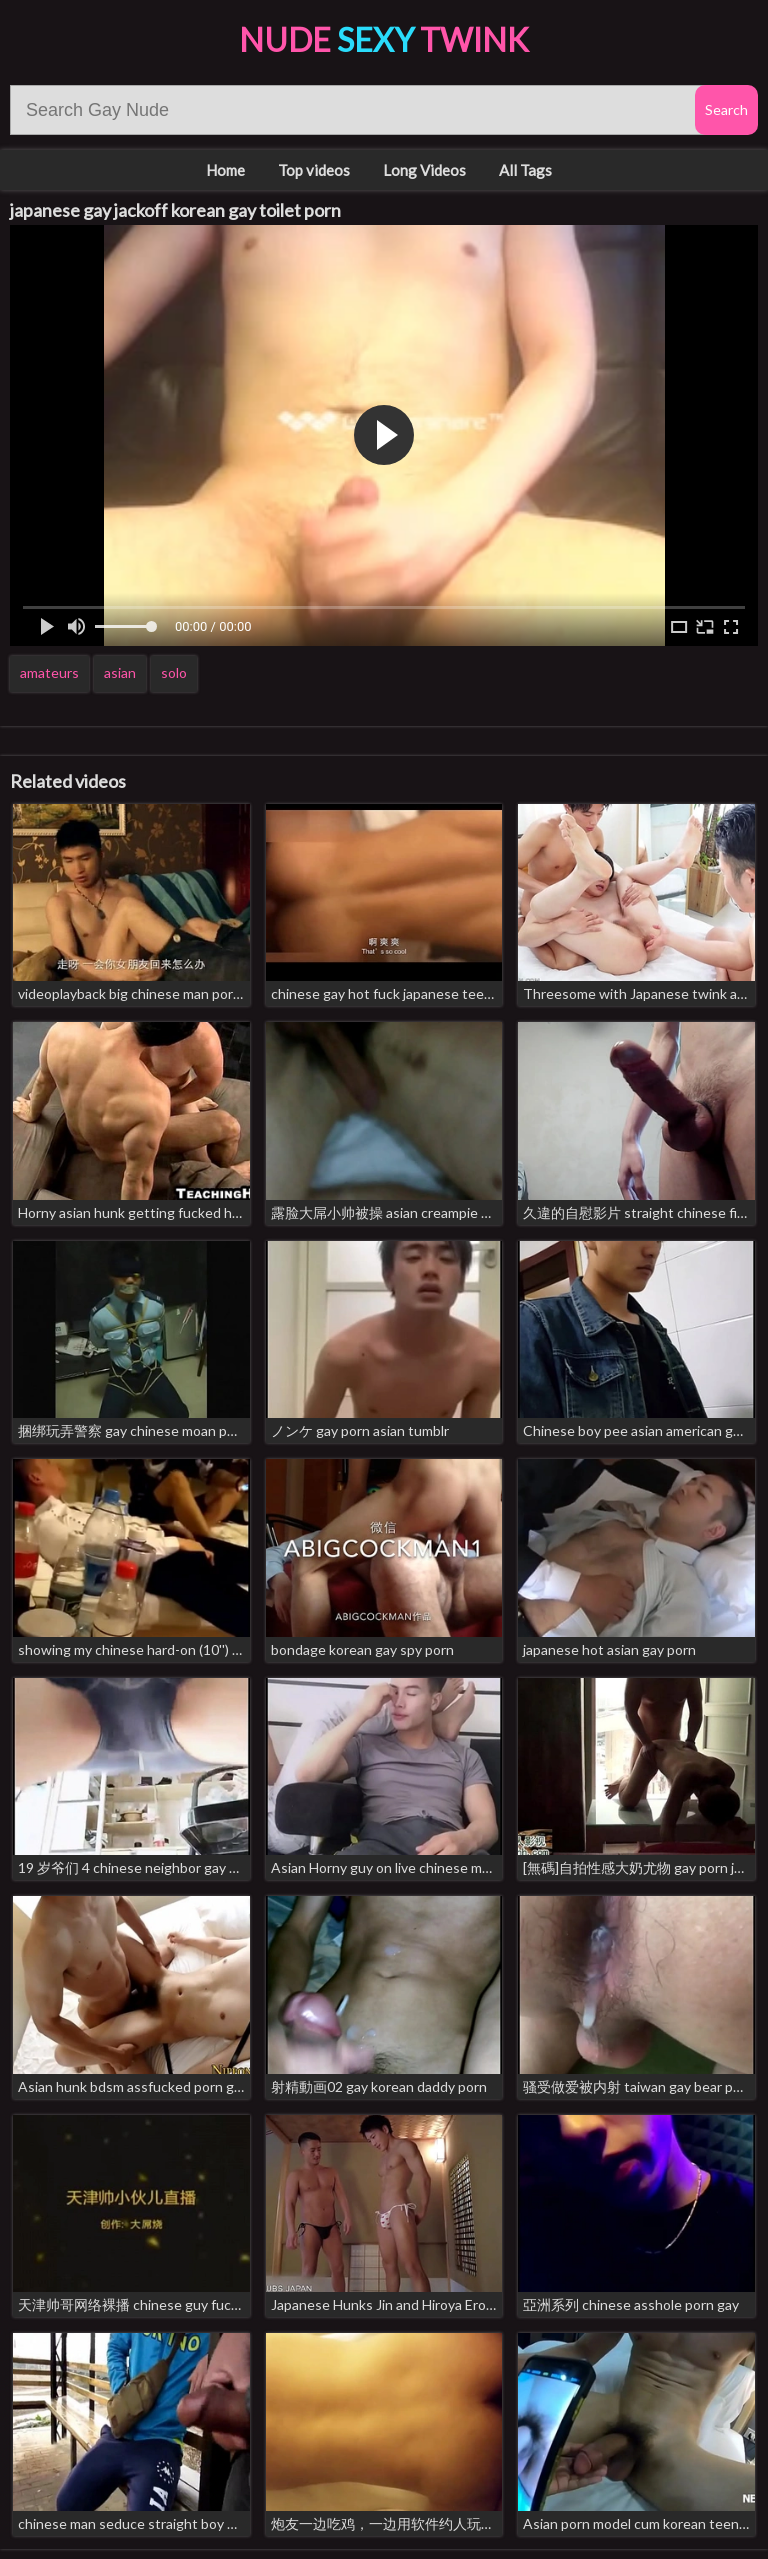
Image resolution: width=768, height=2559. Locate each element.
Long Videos (424, 170)
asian (120, 672)
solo (174, 672)
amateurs (49, 672)
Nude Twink (384, 39)
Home (225, 170)
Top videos (314, 170)
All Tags (525, 170)
